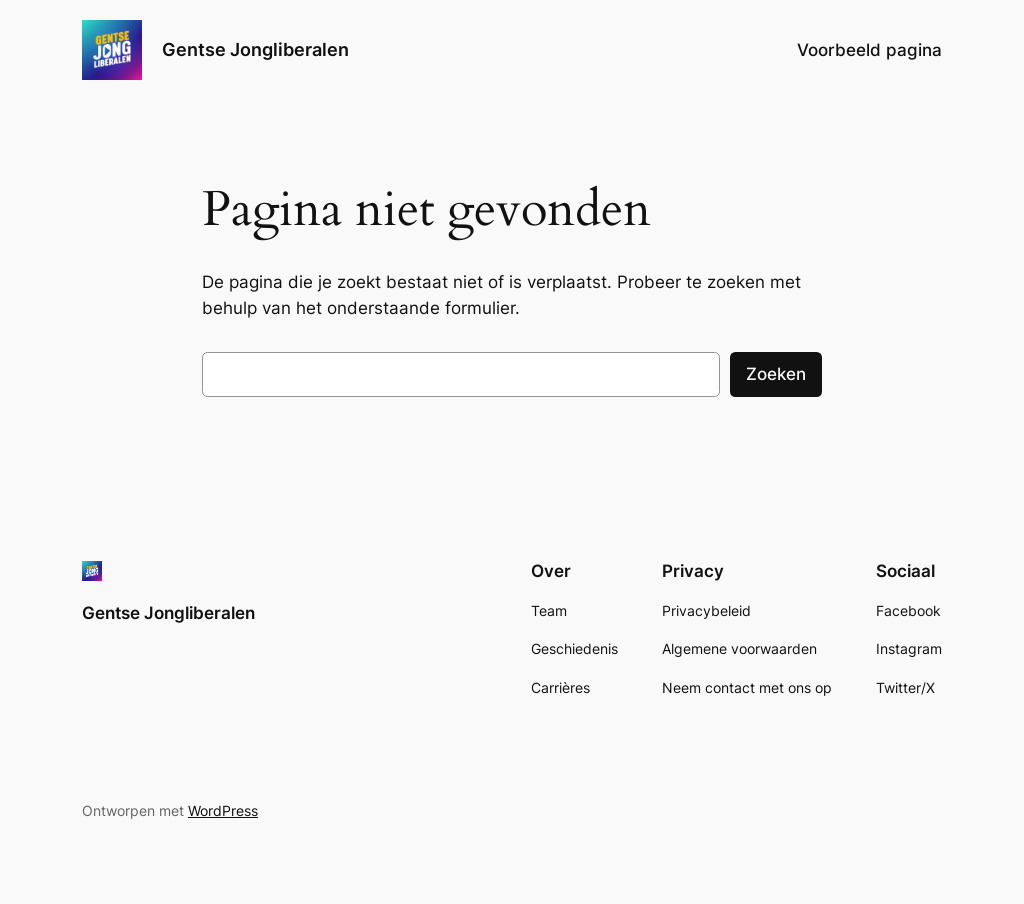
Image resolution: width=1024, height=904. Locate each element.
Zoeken (776, 374)
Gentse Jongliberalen (255, 49)
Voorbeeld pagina (869, 50)
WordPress (223, 810)
